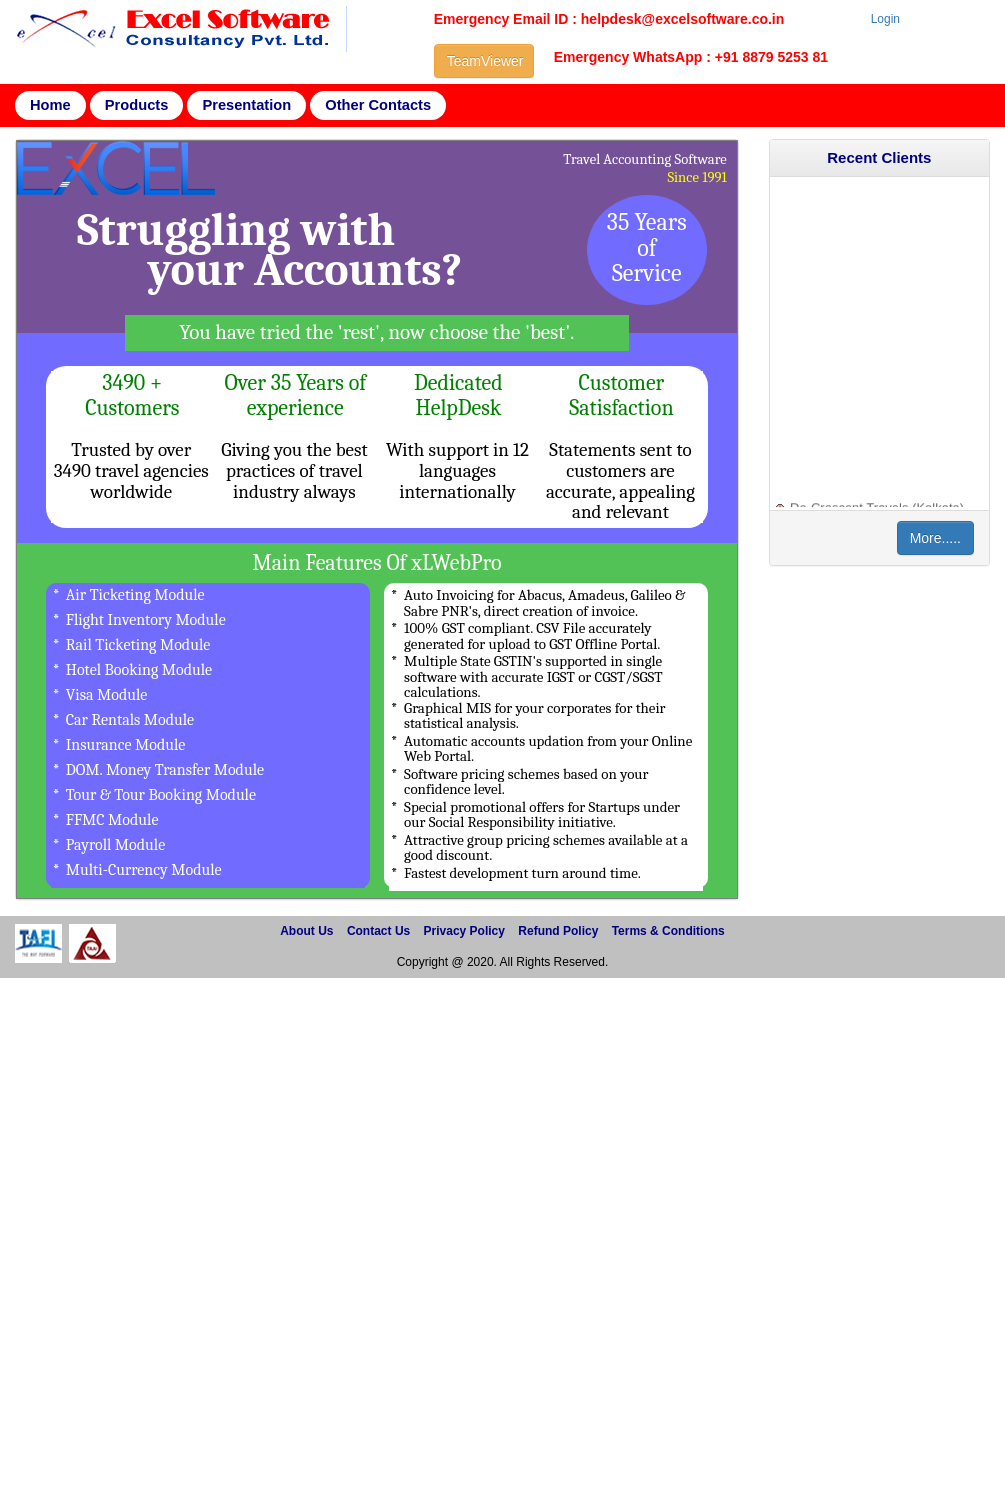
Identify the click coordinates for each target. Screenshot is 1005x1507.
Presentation (246, 105)
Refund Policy (558, 931)
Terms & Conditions (668, 931)
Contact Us (378, 931)
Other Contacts (378, 105)
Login (885, 19)
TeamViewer (485, 61)
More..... (935, 538)
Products (137, 105)
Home (50, 105)
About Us (306, 931)
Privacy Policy (464, 931)
